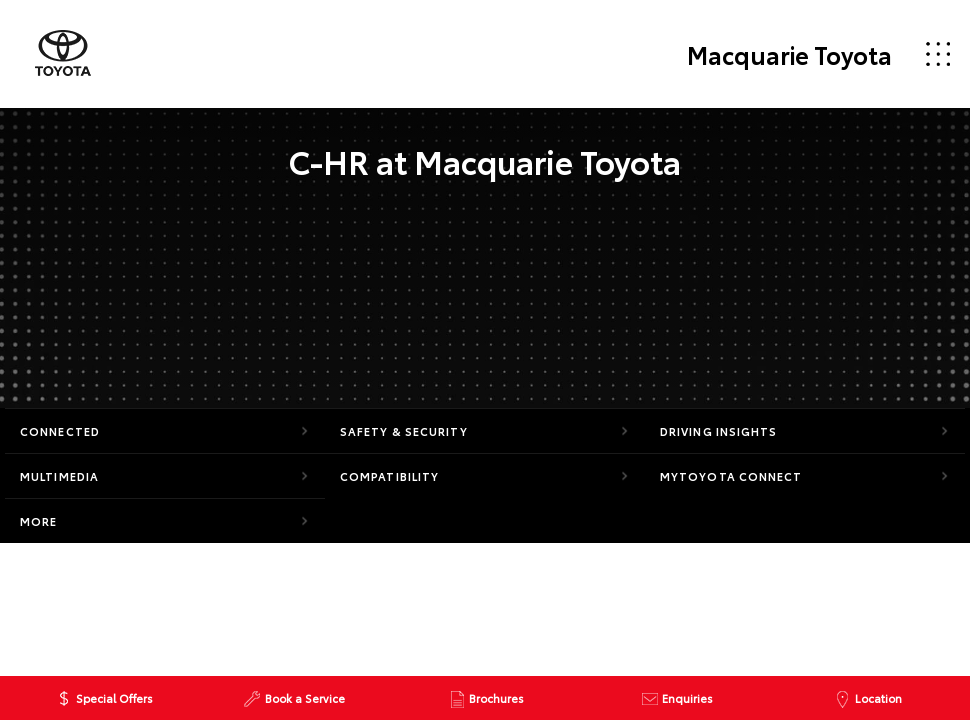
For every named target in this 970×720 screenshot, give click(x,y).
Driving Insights (719, 431)
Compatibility (389, 476)
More (38, 521)
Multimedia (59, 476)
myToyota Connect (731, 476)
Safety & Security (404, 431)
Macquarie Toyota (789, 54)
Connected (60, 431)
